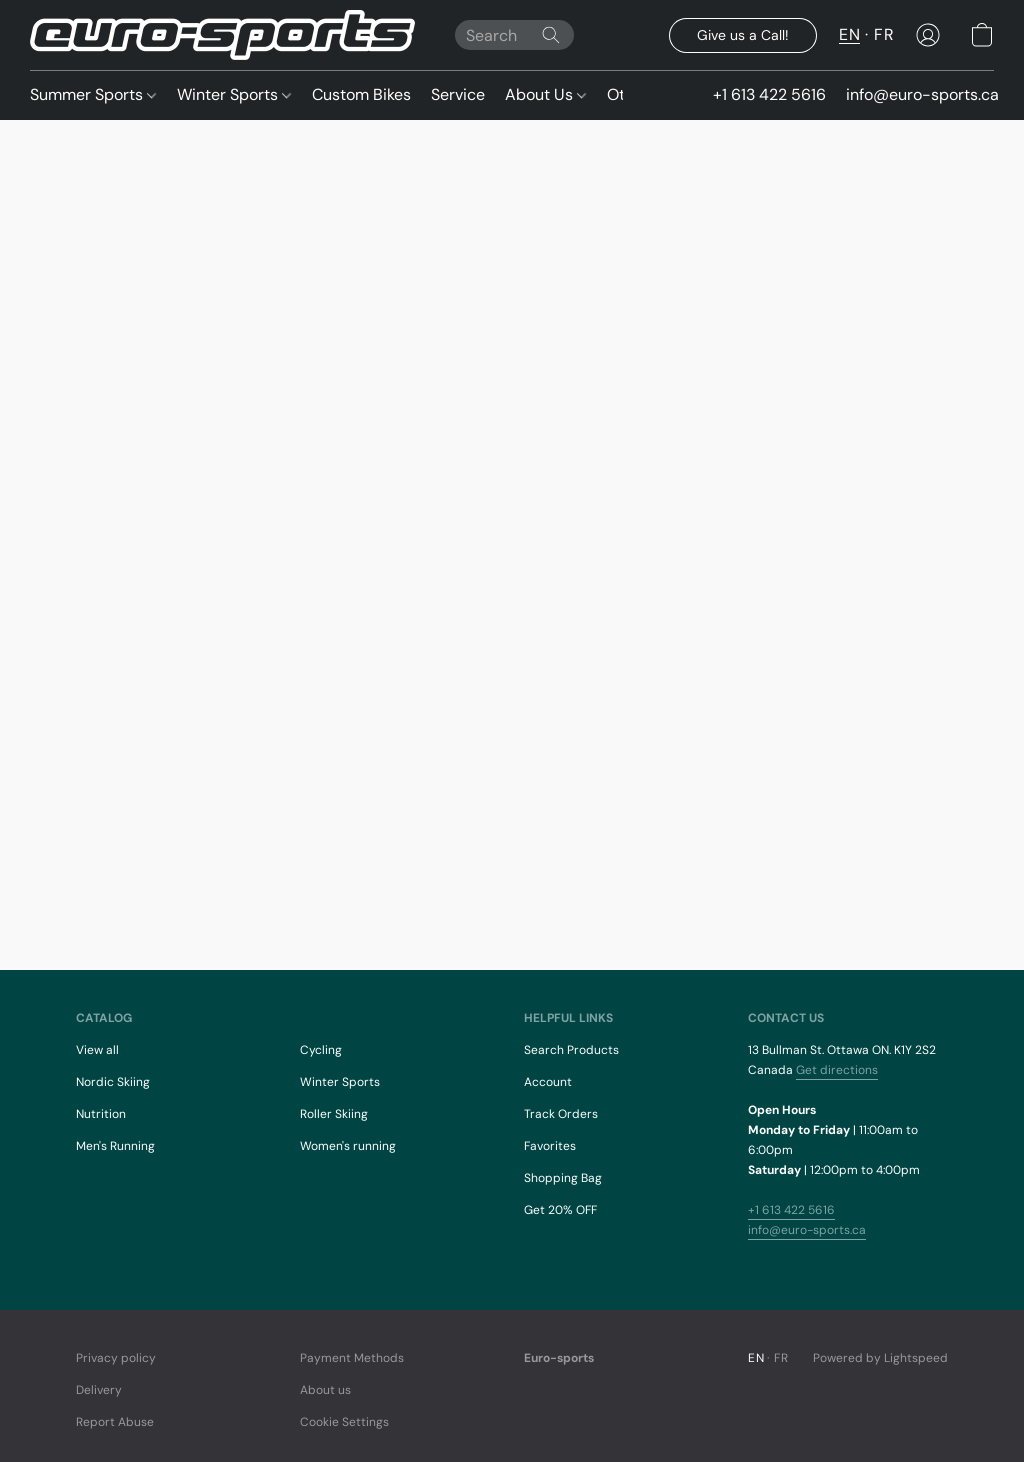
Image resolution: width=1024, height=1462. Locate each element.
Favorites (550, 1146)
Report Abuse (115, 1422)
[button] (222, 35)
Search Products (571, 1050)
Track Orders (561, 1114)
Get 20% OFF (560, 1210)
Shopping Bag (563, 1178)
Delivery (99, 1390)
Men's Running (115, 1146)
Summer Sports (93, 94)
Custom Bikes (361, 94)
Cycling (321, 1050)
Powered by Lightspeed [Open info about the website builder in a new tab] (880, 1358)
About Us (545, 94)
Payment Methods (352, 1358)
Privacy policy (116, 1358)
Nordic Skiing (113, 1082)
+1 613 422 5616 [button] (769, 94)
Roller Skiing (334, 1114)
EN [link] (756, 1358)
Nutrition (101, 1114)
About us (325, 1390)
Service (458, 94)
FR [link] (781, 1358)
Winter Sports (234, 94)
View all (97, 1050)
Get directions (837, 1070)
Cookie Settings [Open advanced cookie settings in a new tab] (344, 1422)
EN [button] (849, 34)
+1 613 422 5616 (791, 1210)
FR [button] (884, 34)
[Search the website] (551, 35)
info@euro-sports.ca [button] (922, 94)
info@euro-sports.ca (807, 1230)
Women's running (348, 1146)
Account (548, 1082)
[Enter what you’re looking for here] (514, 35)
